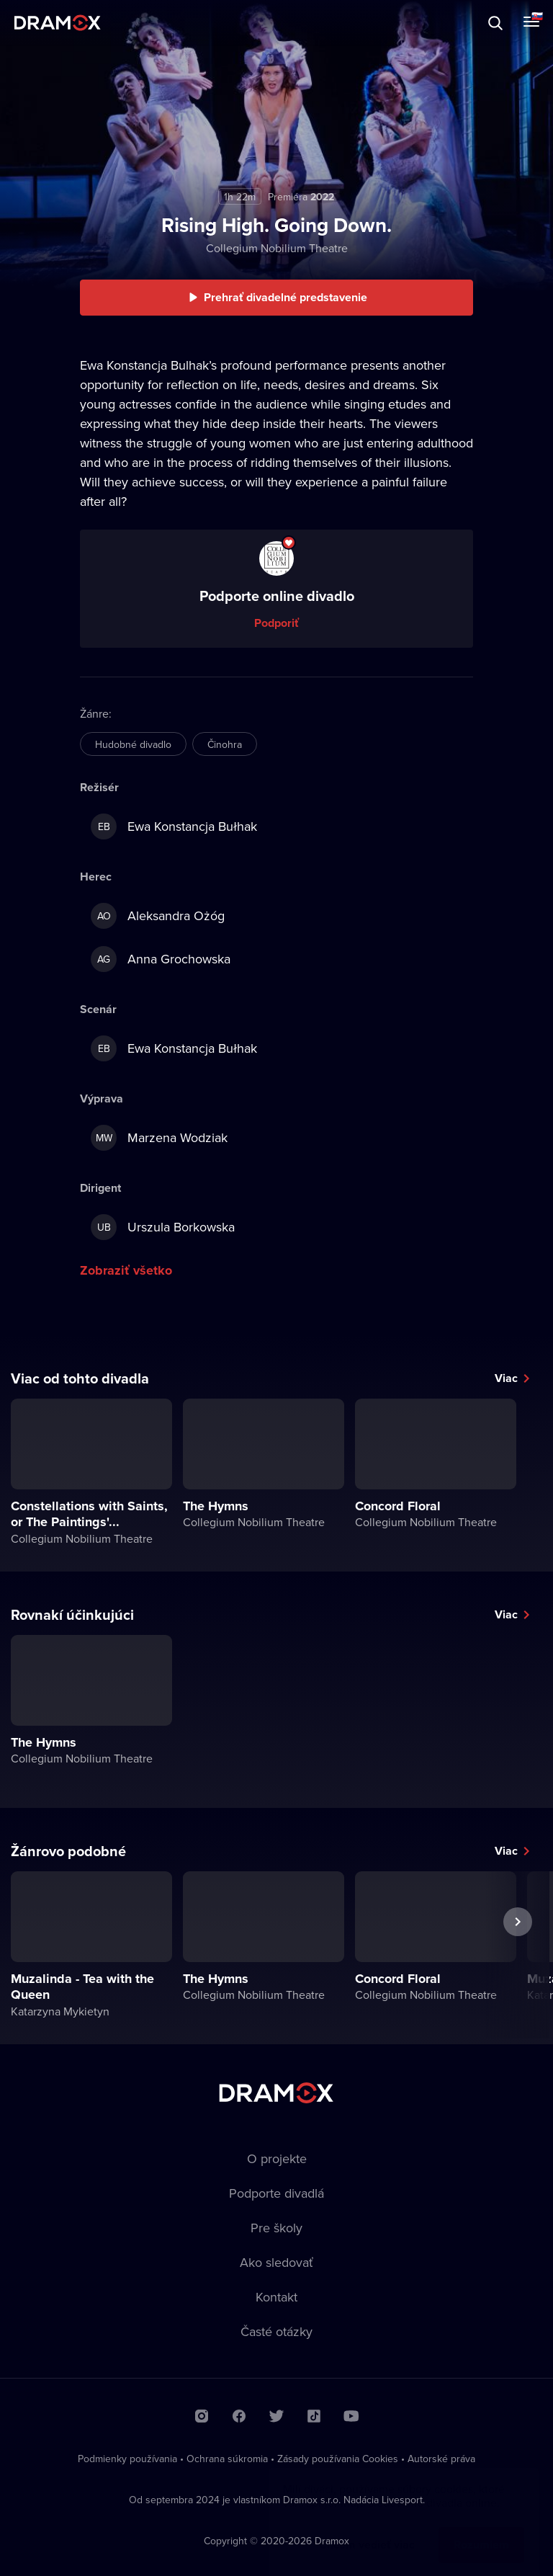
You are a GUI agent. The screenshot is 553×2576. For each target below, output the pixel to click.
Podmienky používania (127, 2458)
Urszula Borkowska (163, 1227)
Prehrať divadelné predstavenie (285, 297)
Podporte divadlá (276, 2193)
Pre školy (276, 2228)
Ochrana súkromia (227, 2458)
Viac (506, 1378)
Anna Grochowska (160, 959)
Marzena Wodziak (159, 1138)
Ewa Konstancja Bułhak (174, 826)
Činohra (224, 744)
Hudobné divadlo (133, 744)
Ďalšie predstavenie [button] (517, 1954)
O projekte (277, 2158)
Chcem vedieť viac (367, 2530)
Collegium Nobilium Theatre (277, 248)
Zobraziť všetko (126, 1270)
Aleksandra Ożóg (158, 916)
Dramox (57, 22)
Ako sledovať (276, 2262)
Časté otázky (276, 2331)
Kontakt (276, 2297)
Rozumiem (481, 2530)
